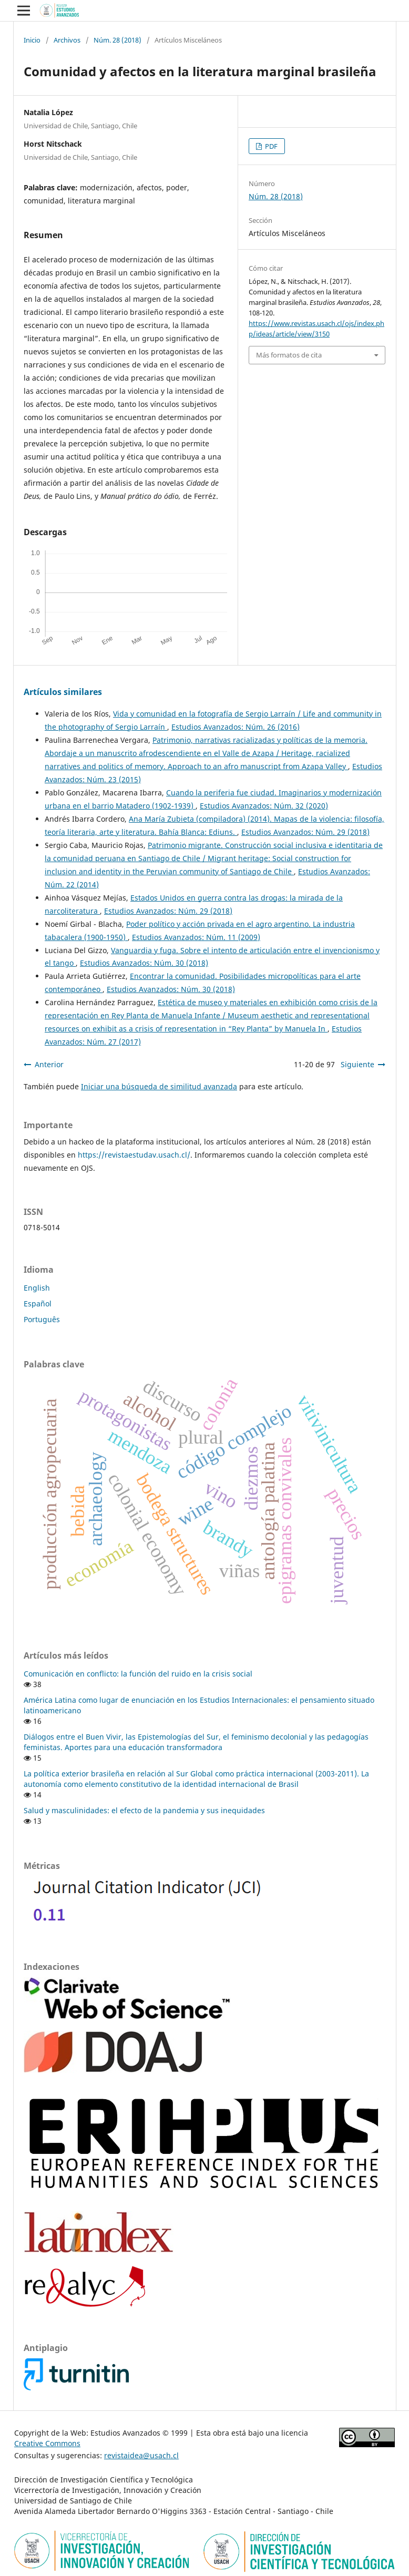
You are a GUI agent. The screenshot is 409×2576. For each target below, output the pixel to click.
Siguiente (357, 1064)
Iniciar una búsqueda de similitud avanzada (159, 1086)
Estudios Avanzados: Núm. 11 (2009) (196, 937)
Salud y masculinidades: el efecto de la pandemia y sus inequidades (144, 1810)
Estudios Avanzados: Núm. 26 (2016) (235, 727)
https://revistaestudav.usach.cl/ (134, 1155)
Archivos (67, 40)
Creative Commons (47, 2443)
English (37, 1288)
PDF (270, 146)
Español (38, 1304)
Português (42, 1319)
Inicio (32, 40)
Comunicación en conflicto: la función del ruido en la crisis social (138, 1674)
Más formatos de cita (289, 355)
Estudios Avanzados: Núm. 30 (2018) (144, 963)
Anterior (49, 1064)
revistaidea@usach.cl (141, 2455)
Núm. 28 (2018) (117, 40)
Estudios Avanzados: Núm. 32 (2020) (264, 806)
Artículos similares (63, 692)
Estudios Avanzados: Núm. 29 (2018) (305, 832)
